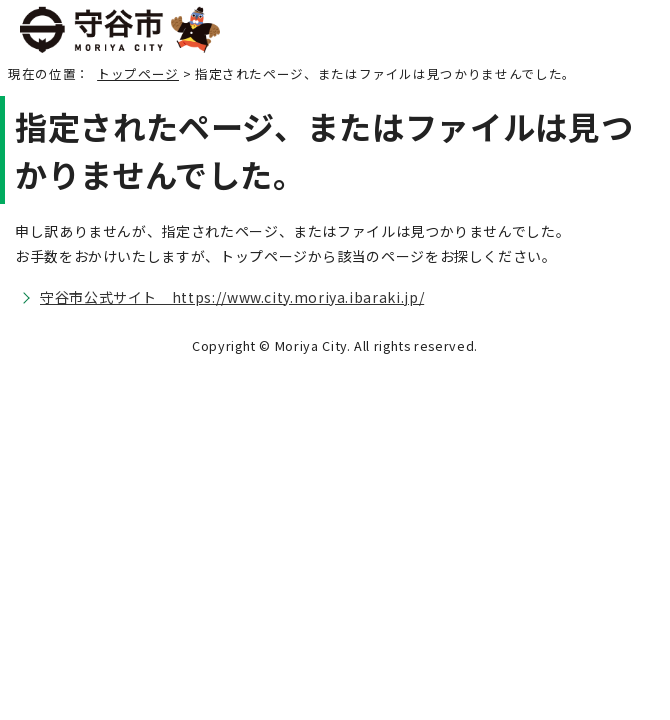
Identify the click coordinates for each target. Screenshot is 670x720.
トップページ (138, 73)
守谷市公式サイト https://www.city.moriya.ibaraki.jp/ (232, 297)
